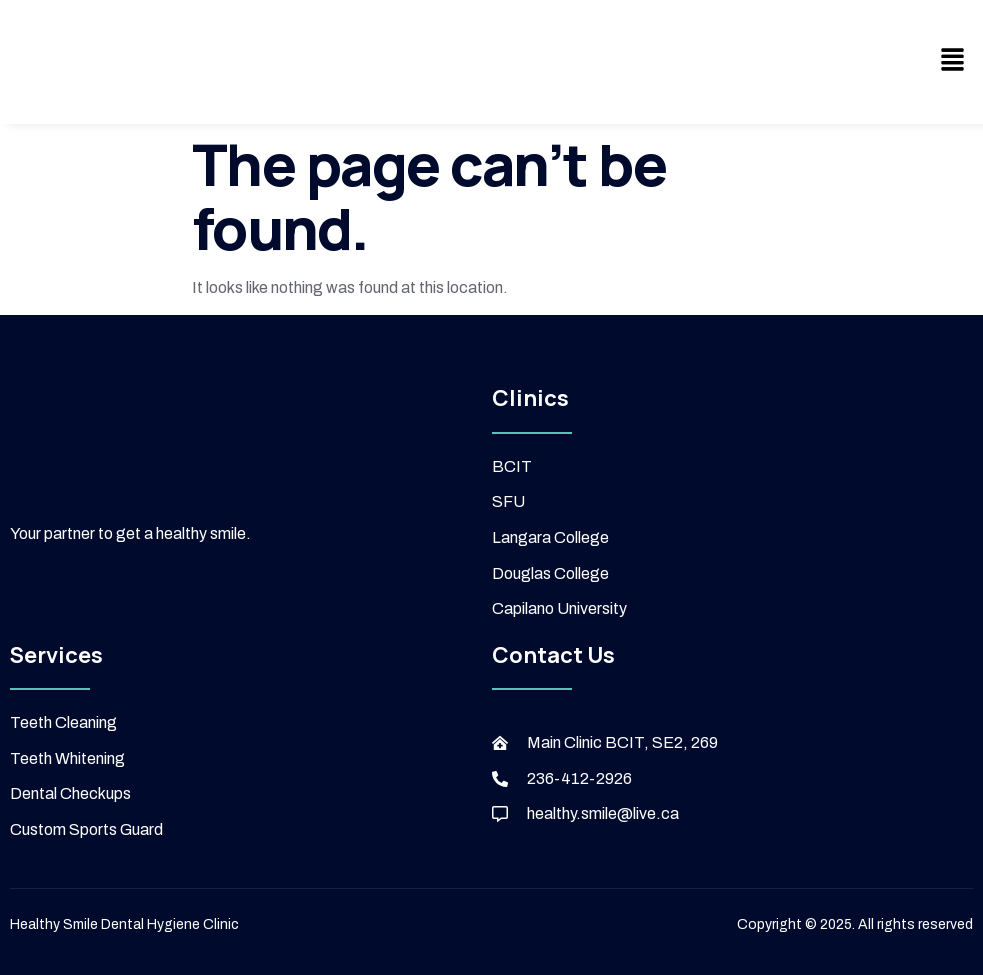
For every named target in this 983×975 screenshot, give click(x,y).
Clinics (530, 398)
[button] (953, 62)
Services (56, 655)
